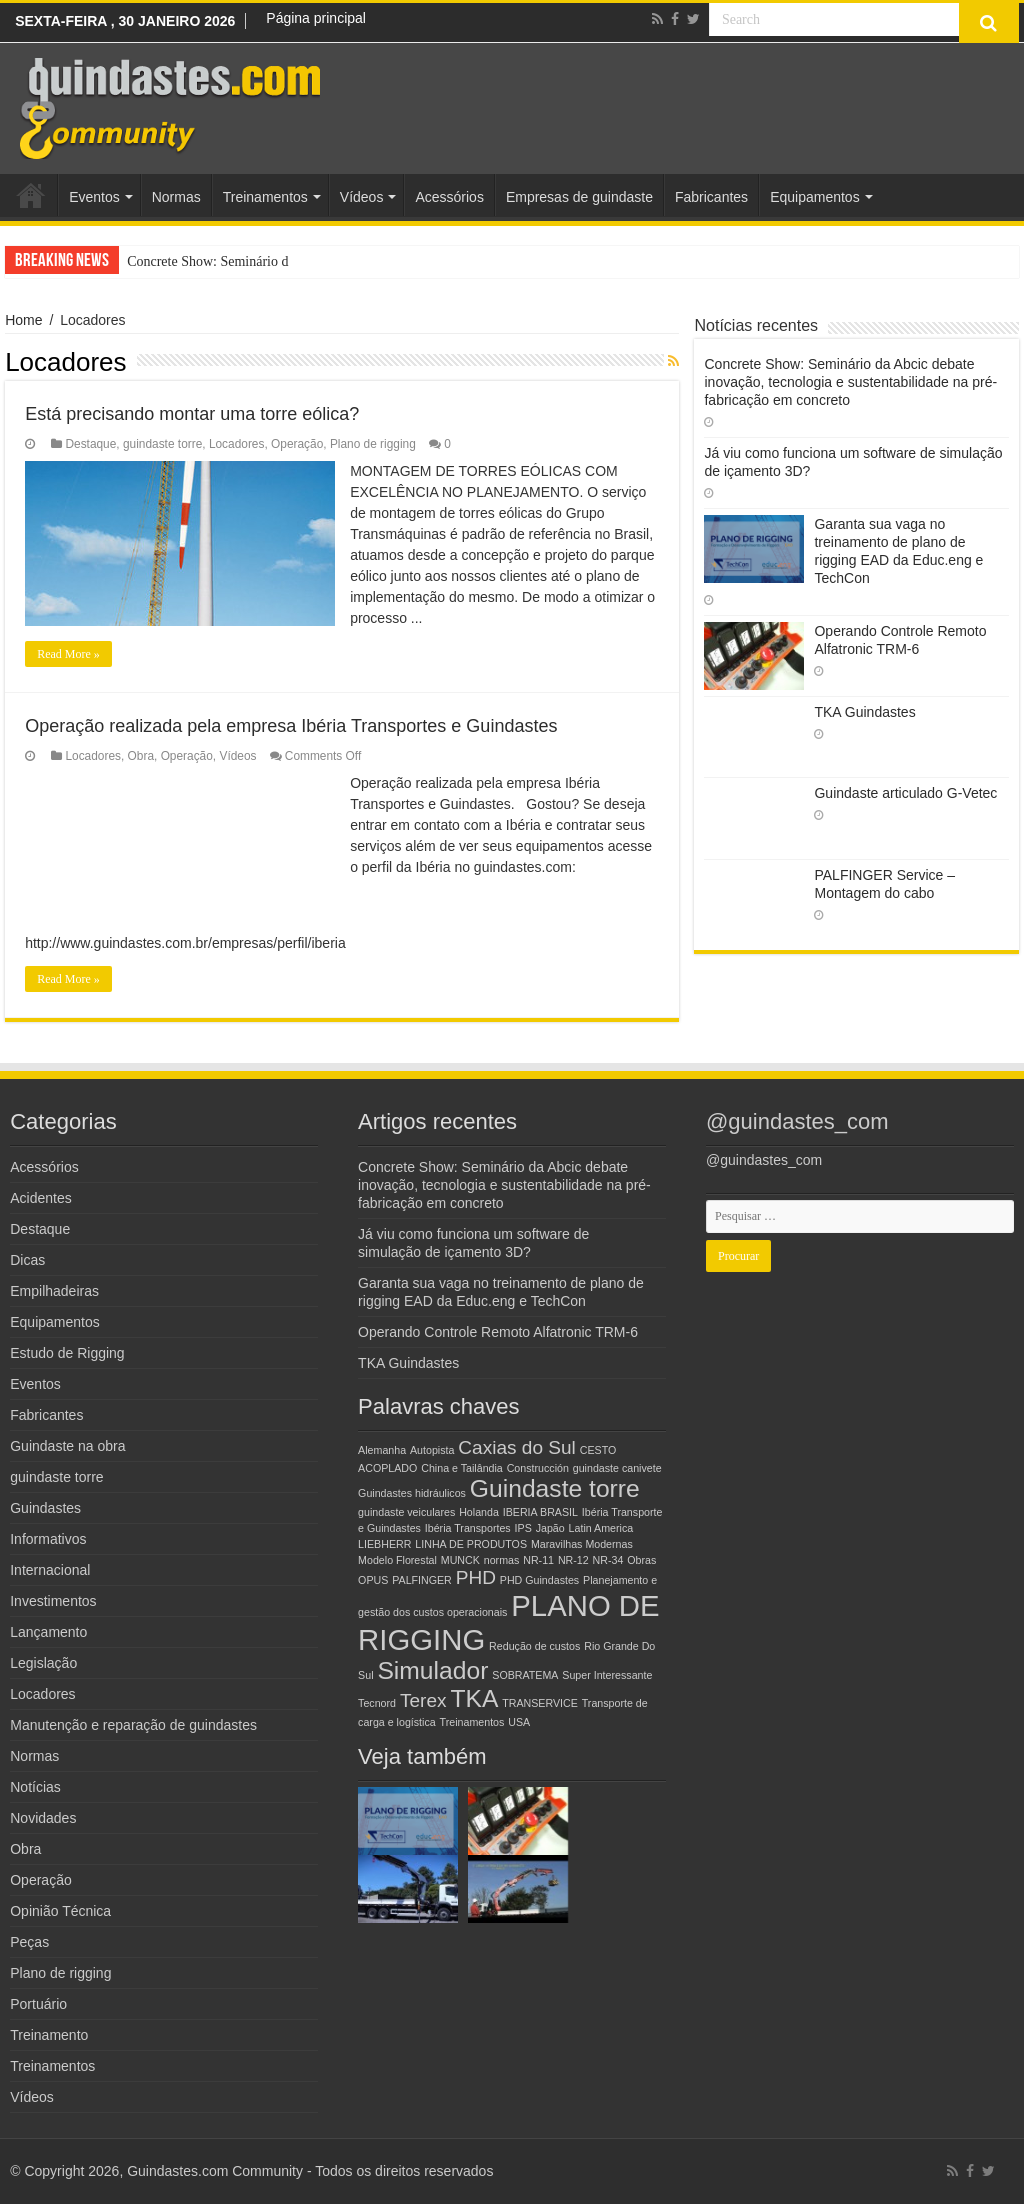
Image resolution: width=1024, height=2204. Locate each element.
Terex (423, 1700)
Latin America (601, 1528)
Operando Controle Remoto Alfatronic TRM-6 (498, 1332)
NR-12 (573, 1560)
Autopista (432, 1450)
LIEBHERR (384, 1544)
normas (502, 1560)
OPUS (373, 1580)
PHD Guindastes (539, 1580)
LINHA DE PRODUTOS (471, 1544)
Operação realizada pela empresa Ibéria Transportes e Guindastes (291, 726)
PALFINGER (422, 1580)
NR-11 (538, 1560)
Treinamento (49, 2035)
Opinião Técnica (60, 1911)
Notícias (35, 1787)
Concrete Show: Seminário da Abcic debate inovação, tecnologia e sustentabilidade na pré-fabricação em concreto (850, 382)
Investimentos (53, 1601)
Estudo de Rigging (67, 1353)
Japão (550, 1528)
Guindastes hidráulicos (412, 1493)
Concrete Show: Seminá (194, 261)
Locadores (237, 444)
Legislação (43, 1663)
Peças (29, 1942)
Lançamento (48, 1632)
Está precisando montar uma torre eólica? (192, 414)
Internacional (50, 1570)
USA (519, 1722)
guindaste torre (162, 444)
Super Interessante (607, 1675)
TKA (474, 1698)
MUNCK (460, 1560)
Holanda (479, 1512)
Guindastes (45, 1508)
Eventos (94, 197)
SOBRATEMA (525, 1675)
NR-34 (608, 1560)
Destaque (90, 444)
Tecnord (377, 1703)
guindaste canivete (617, 1468)
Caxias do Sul (517, 1447)
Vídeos (362, 197)
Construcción (538, 1468)
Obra (141, 756)
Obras (641, 1560)
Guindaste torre (555, 1488)
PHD (476, 1577)
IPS (523, 1528)
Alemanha (382, 1450)
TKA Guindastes (864, 712)
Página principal (316, 18)
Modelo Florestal (397, 1560)
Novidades (43, 1818)
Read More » (68, 654)
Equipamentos (815, 197)
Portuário (38, 2004)
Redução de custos (534, 1646)
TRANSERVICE (540, 1703)
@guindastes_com (797, 1121)
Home (31, 195)
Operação (297, 444)
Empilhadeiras (54, 1291)
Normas (176, 197)
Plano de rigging (373, 444)
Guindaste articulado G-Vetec (905, 793)
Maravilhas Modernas (582, 1544)
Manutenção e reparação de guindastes (133, 1725)
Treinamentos (265, 197)
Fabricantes (711, 197)
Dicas (27, 1260)
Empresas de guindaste (579, 197)
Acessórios (449, 197)
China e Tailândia (462, 1468)
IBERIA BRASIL (540, 1512)
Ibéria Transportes (468, 1528)
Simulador (432, 1670)
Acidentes (40, 1198)
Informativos (48, 1539)
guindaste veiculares (406, 1512)
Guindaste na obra (67, 1446)
